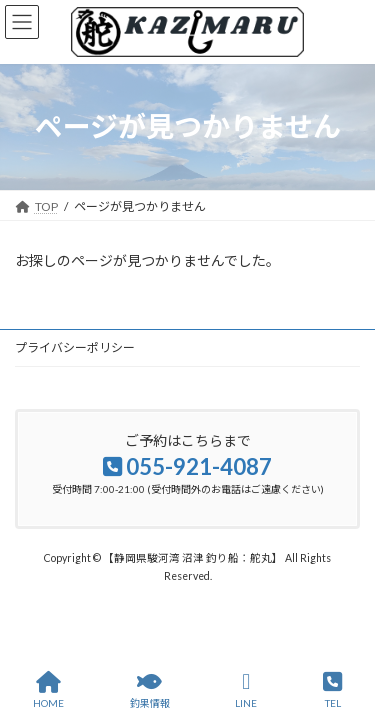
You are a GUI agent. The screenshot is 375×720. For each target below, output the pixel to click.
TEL (332, 690)
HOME (48, 690)
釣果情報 (150, 690)
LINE (246, 690)
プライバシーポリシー (75, 347)
